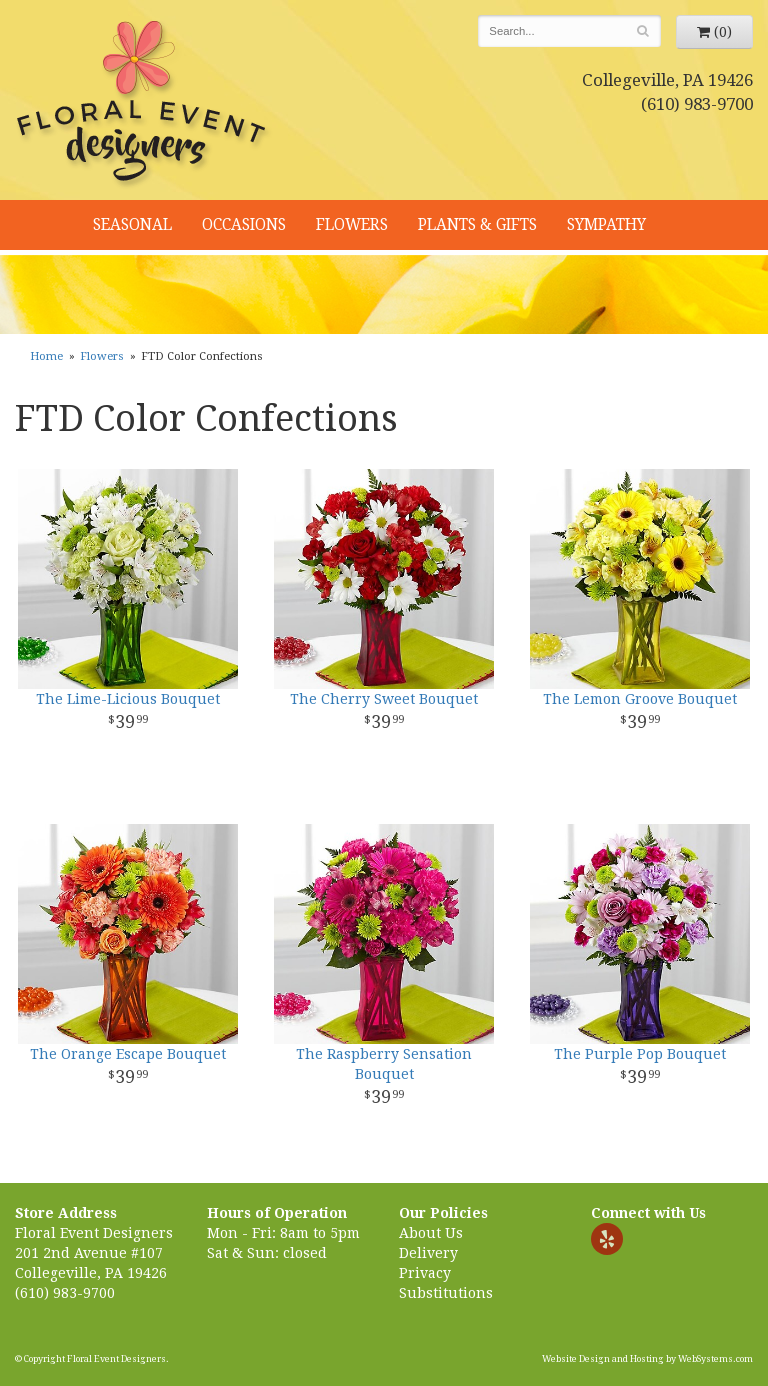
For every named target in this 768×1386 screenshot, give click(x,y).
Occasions (244, 225)
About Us (431, 1233)
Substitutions (446, 1293)
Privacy (425, 1273)
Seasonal (132, 225)
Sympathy (606, 225)
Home (46, 356)
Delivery (428, 1253)
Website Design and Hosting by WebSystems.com (647, 1359)
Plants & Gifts (477, 225)
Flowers (352, 225)
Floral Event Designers (144, 105)
